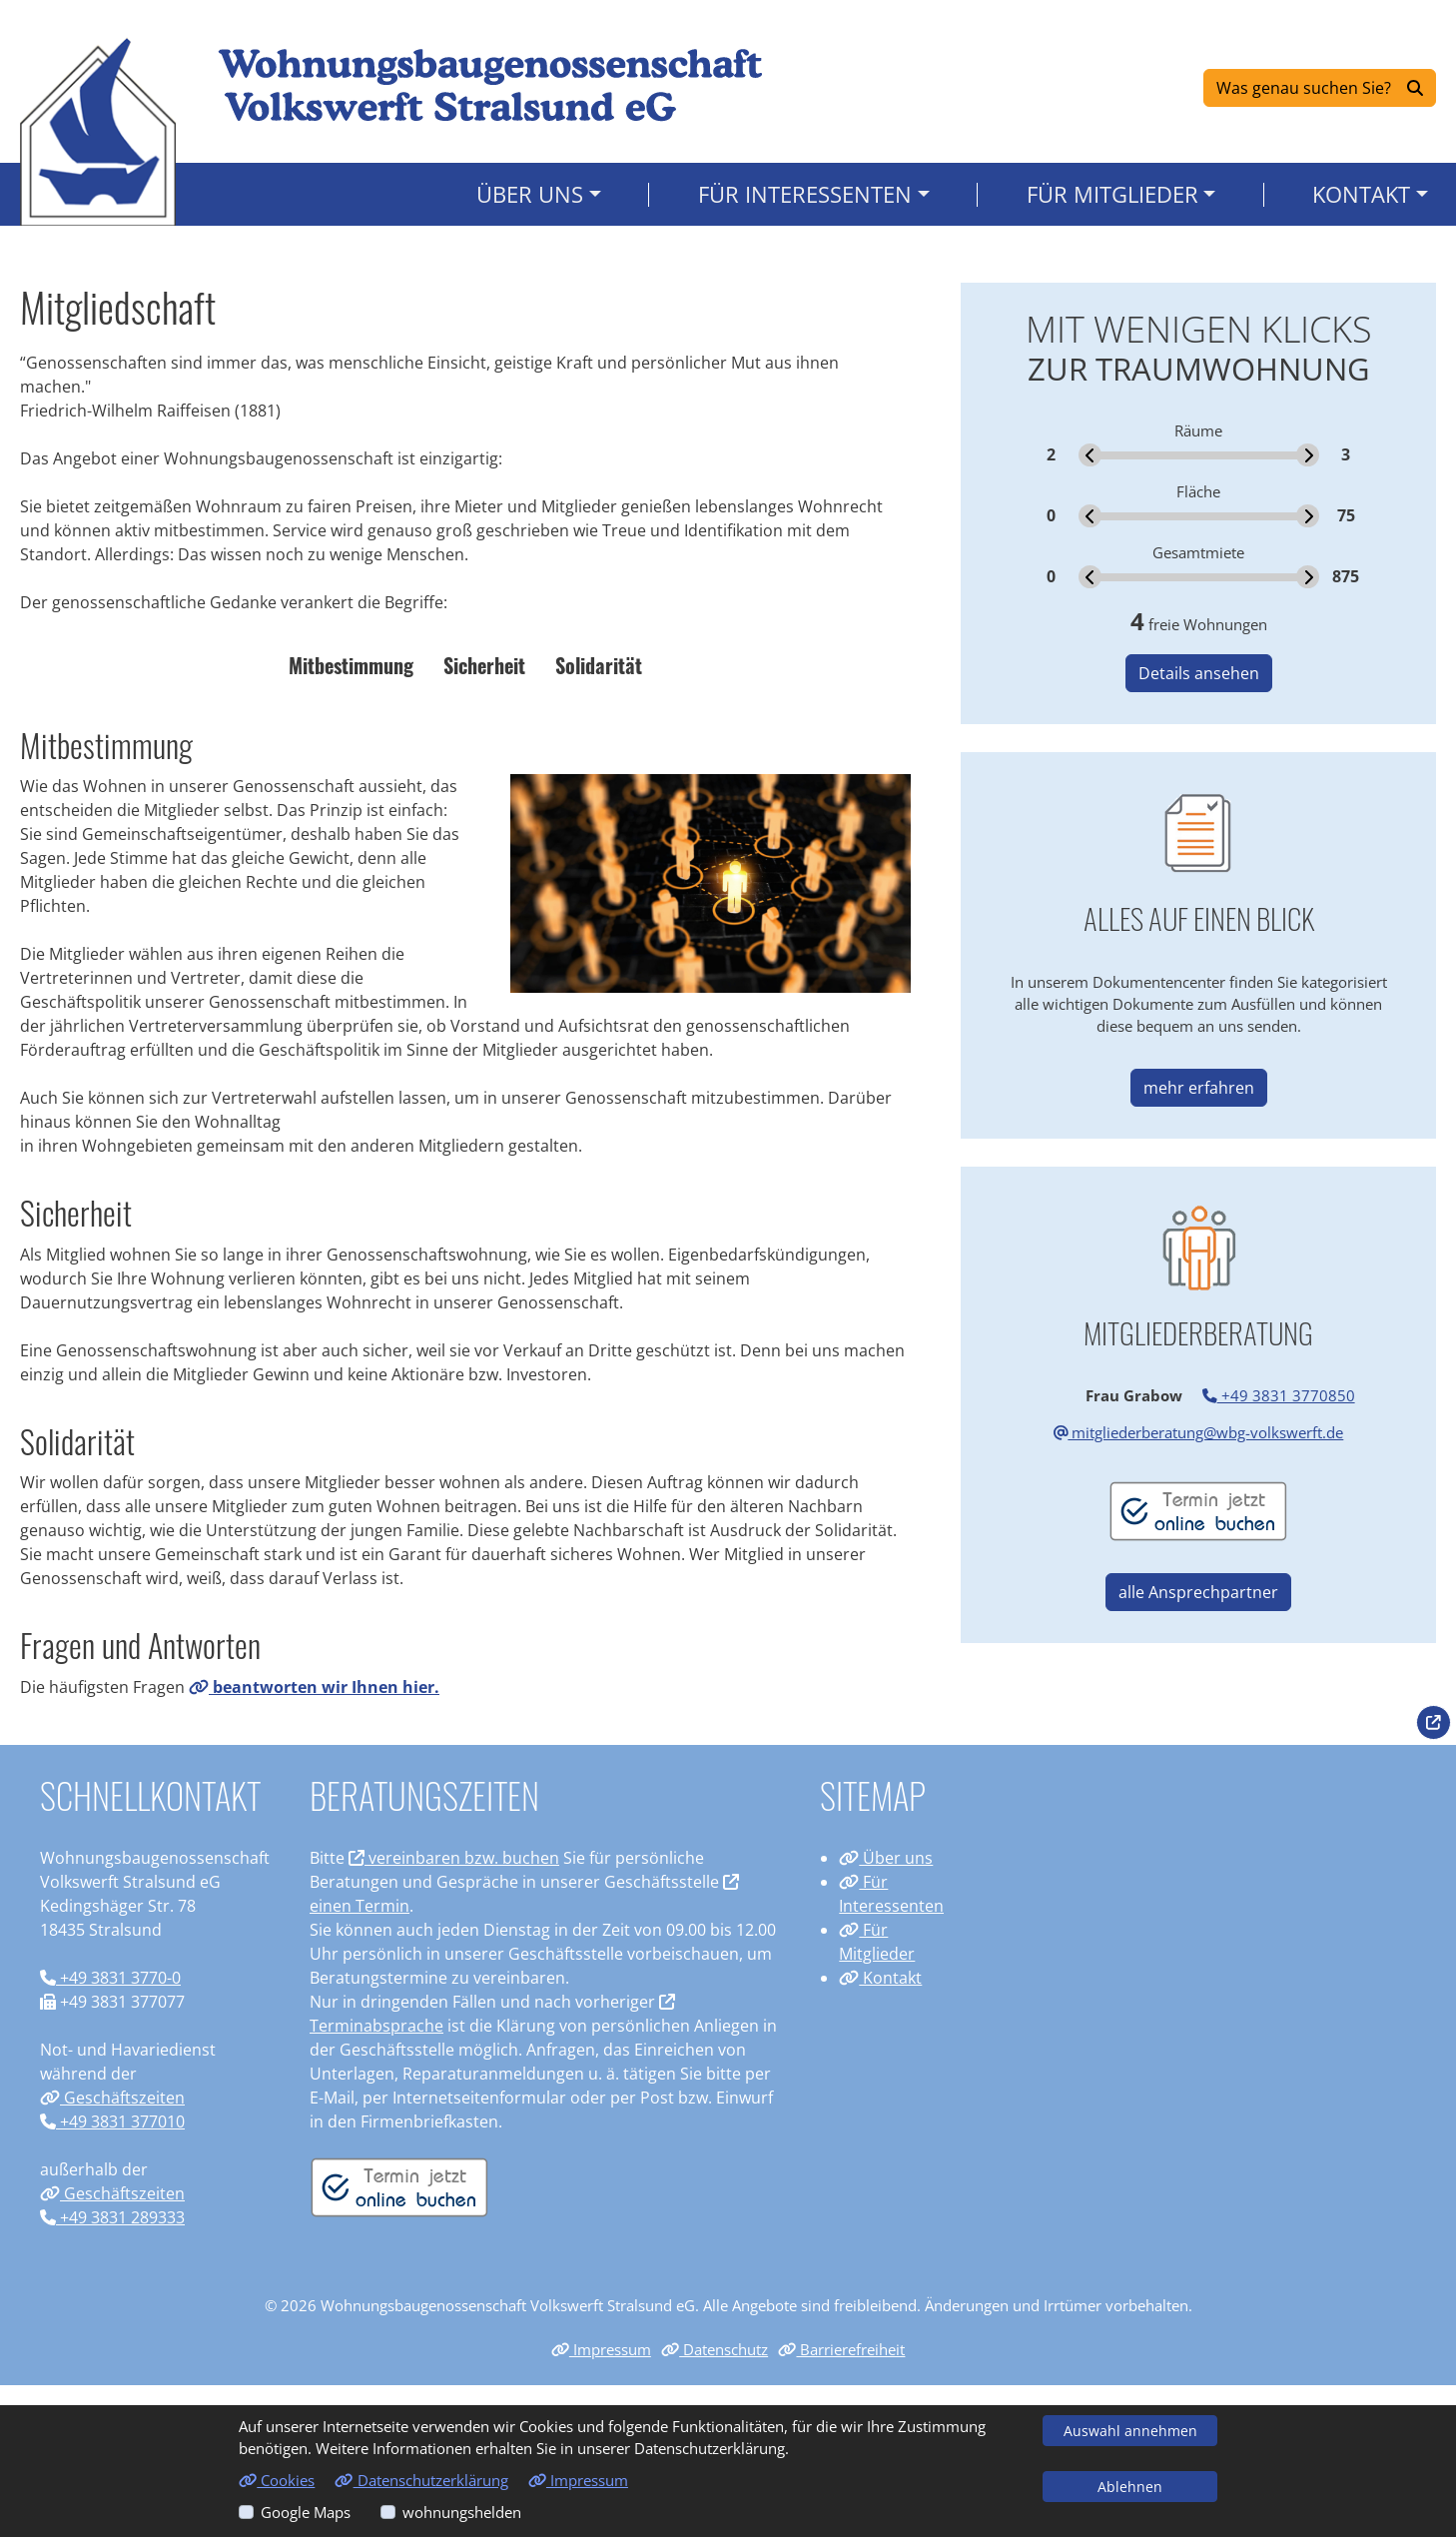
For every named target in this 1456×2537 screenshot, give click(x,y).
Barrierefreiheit (841, 2349)
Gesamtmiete (1198, 552)
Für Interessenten (891, 1894)
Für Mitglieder (877, 1942)
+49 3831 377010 (112, 2121)
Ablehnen (1129, 2486)
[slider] (1090, 454)
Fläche (1198, 491)
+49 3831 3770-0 (110, 1978)
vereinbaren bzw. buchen (454, 1858)
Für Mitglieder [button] (1112, 198)
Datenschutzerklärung (421, 2480)
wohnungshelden (461, 2512)
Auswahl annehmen (1130, 2430)
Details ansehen (1198, 673)
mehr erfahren (1198, 1088)
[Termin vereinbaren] (399, 2185)
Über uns (886, 1858)
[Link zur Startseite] (99, 133)
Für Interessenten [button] (805, 198)
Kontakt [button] (1361, 198)
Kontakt (880, 1978)
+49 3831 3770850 (1278, 1395)
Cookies (277, 2480)
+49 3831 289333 (112, 2217)
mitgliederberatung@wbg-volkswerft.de (1199, 1432)
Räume (1198, 430)
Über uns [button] (529, 198)
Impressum (601, 2349)
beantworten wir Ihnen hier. (314, 1687)
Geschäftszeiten (112, 2098)
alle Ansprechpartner (1198, 1592)
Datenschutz (714, 2349)
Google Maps (306, 2512)
